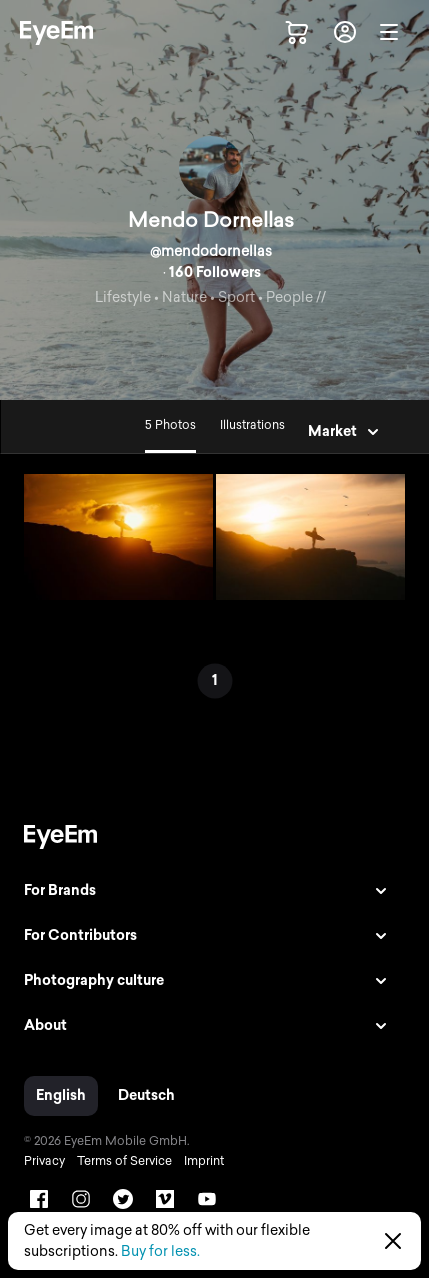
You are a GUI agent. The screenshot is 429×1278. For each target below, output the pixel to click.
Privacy (44, 1161)
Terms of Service (124, 1161)
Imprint (204, 1161)
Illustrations (252, 425)
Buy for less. (160, 1251)
